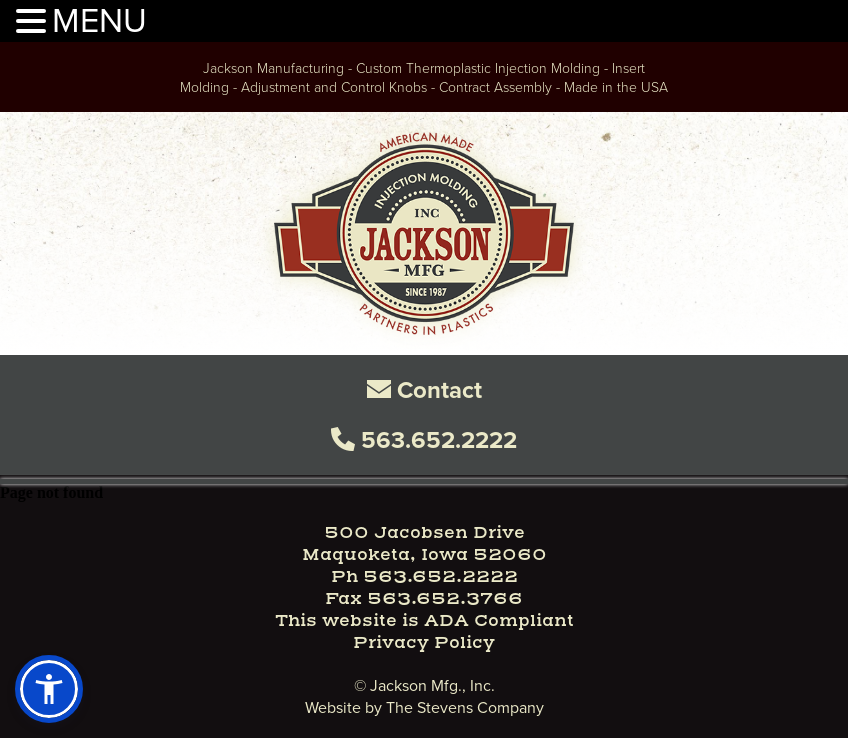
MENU (99, 19)
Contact (424, 390)
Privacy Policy (424, 643)
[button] (49, 689)
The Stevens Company (465, 707)
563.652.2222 (424, 440)
